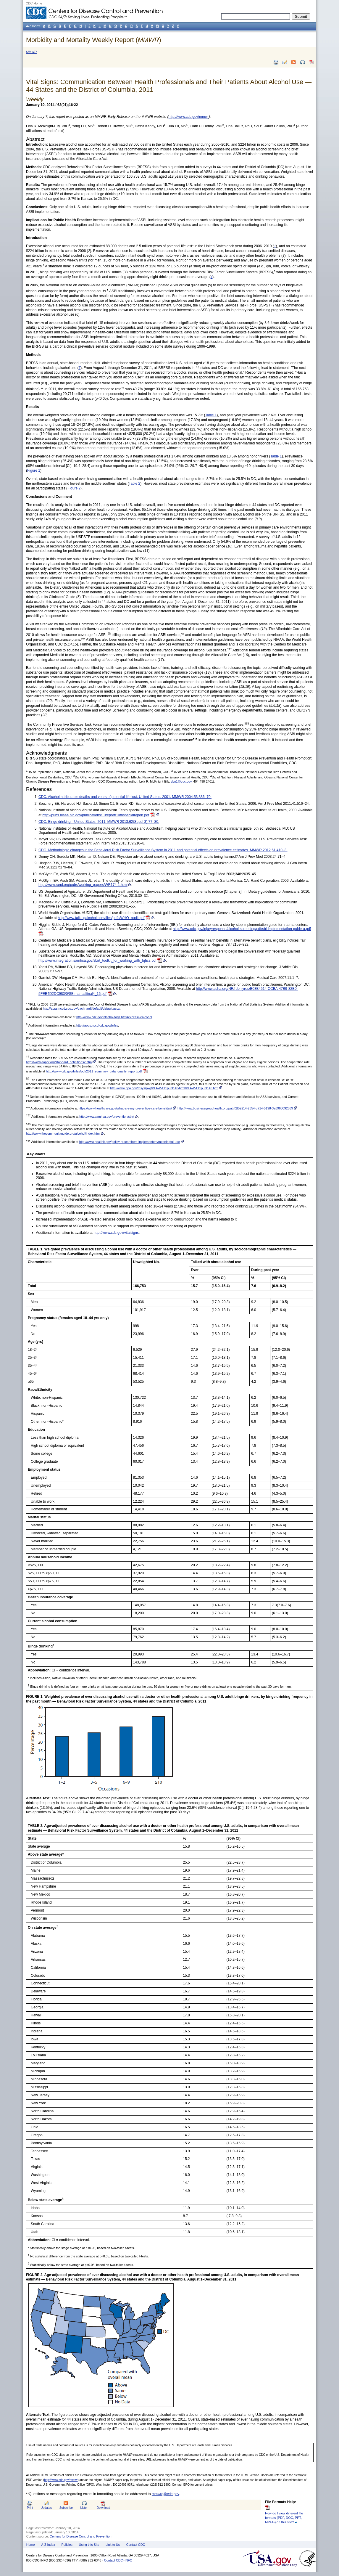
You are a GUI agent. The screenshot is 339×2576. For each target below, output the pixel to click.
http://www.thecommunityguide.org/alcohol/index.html (63, 1133)
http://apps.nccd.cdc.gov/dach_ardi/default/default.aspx (81, 1008)
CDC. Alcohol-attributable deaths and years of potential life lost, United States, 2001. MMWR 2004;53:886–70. (125, 797)
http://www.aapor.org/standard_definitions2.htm (59, 1062)
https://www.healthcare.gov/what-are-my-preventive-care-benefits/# (125, 1108)
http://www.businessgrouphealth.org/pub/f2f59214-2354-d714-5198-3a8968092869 (235, 1108)
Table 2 (135, 483)
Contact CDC (135, 2544)
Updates (46, 2507)
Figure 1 (33, 470)
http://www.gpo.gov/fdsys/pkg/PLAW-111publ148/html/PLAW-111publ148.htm (164, 1088)
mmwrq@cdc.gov (165, 2494)
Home (30, 2544)
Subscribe (66, 2507)
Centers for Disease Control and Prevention (81, 2536)
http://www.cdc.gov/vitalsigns (116, 1233)
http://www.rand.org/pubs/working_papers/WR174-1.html (82, 885)
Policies (67, 2544)
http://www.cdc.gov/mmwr (189, 117)
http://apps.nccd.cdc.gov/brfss (97, 1025)
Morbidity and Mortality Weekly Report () (93, 40)
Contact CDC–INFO (118, 2560)
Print (30, 2507)
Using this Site (89, 2544)
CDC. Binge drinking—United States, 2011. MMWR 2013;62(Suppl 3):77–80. (98, 822)
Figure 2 (73, 488)
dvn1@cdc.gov (181, 781)
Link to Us (113, 2544)
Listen (84, 2507)
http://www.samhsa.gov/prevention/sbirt (106, 1116)
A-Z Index (48, 2544)
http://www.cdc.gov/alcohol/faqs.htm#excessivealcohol (114, 1017)
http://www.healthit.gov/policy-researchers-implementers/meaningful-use (129, 1142)
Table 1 (276, 456)
